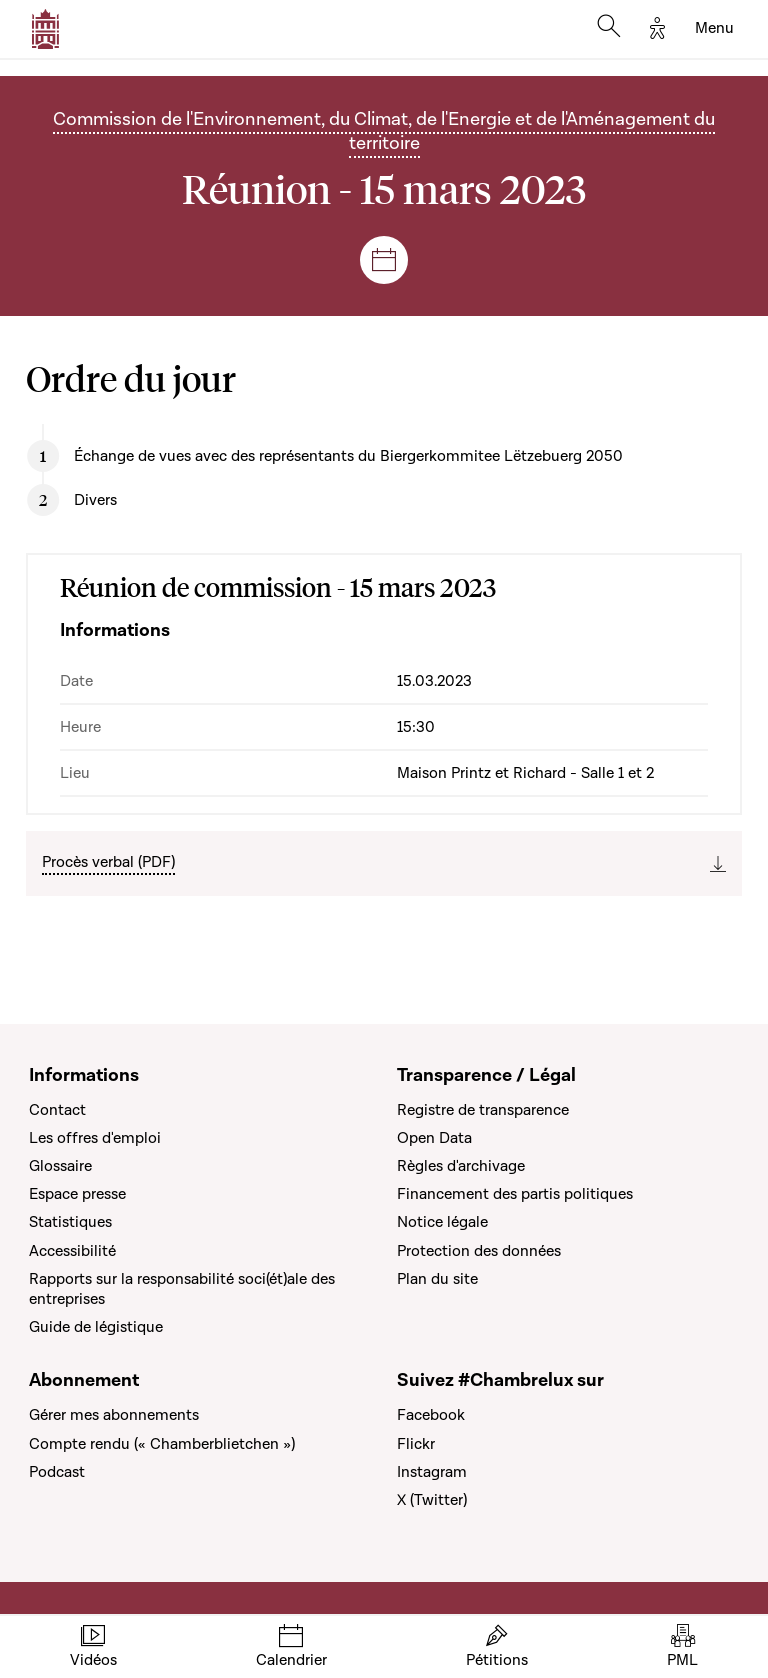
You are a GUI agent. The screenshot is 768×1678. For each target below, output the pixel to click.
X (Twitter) (432, 1500)
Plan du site (437, 1279)
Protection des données (479, 1251)
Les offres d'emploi (95, 1138)
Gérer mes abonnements (114, 1415)
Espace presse (77, 1194)
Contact (57, 1110)
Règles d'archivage (461, 1166)
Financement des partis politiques (515, 1194)
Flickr (416, 1444)
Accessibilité (72, 1251)
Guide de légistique (96, 1327)
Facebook (431, 1415)
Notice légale (442, 1222)
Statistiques (70, 1222)
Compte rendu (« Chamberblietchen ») (162, 1444)
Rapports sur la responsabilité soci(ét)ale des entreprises (182, 1289)
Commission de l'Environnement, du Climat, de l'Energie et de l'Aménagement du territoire (384, 131)
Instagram (432, 1472)
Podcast (57, 1472)
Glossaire (60, 1166)
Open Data (434, 1138)
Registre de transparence (483, 1110)
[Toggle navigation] (714, 29)
